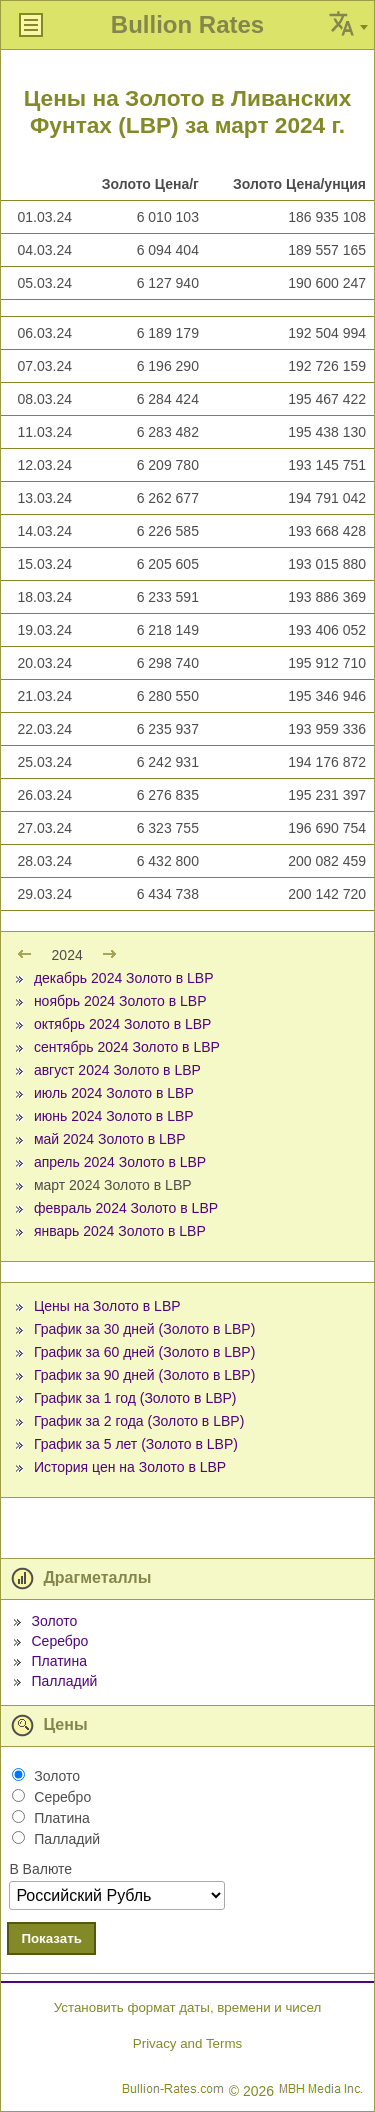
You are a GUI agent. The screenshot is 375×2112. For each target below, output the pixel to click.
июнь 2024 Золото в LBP (114, 1116)
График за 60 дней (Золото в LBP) (144, 1352)
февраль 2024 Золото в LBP (126, 1208)
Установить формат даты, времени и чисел (187, 2007)
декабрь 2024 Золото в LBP (124, 978)
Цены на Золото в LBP (107, 1306)
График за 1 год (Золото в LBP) (135, 1398)
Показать (51, 1938)
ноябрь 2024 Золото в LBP (120, 1001)
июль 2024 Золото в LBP (114, 1093)
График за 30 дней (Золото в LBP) (144, 1329)
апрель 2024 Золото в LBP (120, 1162)
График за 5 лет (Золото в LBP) (136, 1444)
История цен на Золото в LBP (130, 1467)
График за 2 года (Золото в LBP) (139, 1421)
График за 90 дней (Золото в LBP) (144, 1375)
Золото (54, 1621)
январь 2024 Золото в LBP (120, 1231)
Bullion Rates (187, 24)
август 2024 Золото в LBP (117, 1070)
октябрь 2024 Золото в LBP (123, 1024)
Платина (58, 1661)
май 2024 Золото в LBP (110, 1139)
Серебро (59, 1641)
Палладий (64, 1681)
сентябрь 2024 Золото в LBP (127, 1047)
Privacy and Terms (187, 2043)
